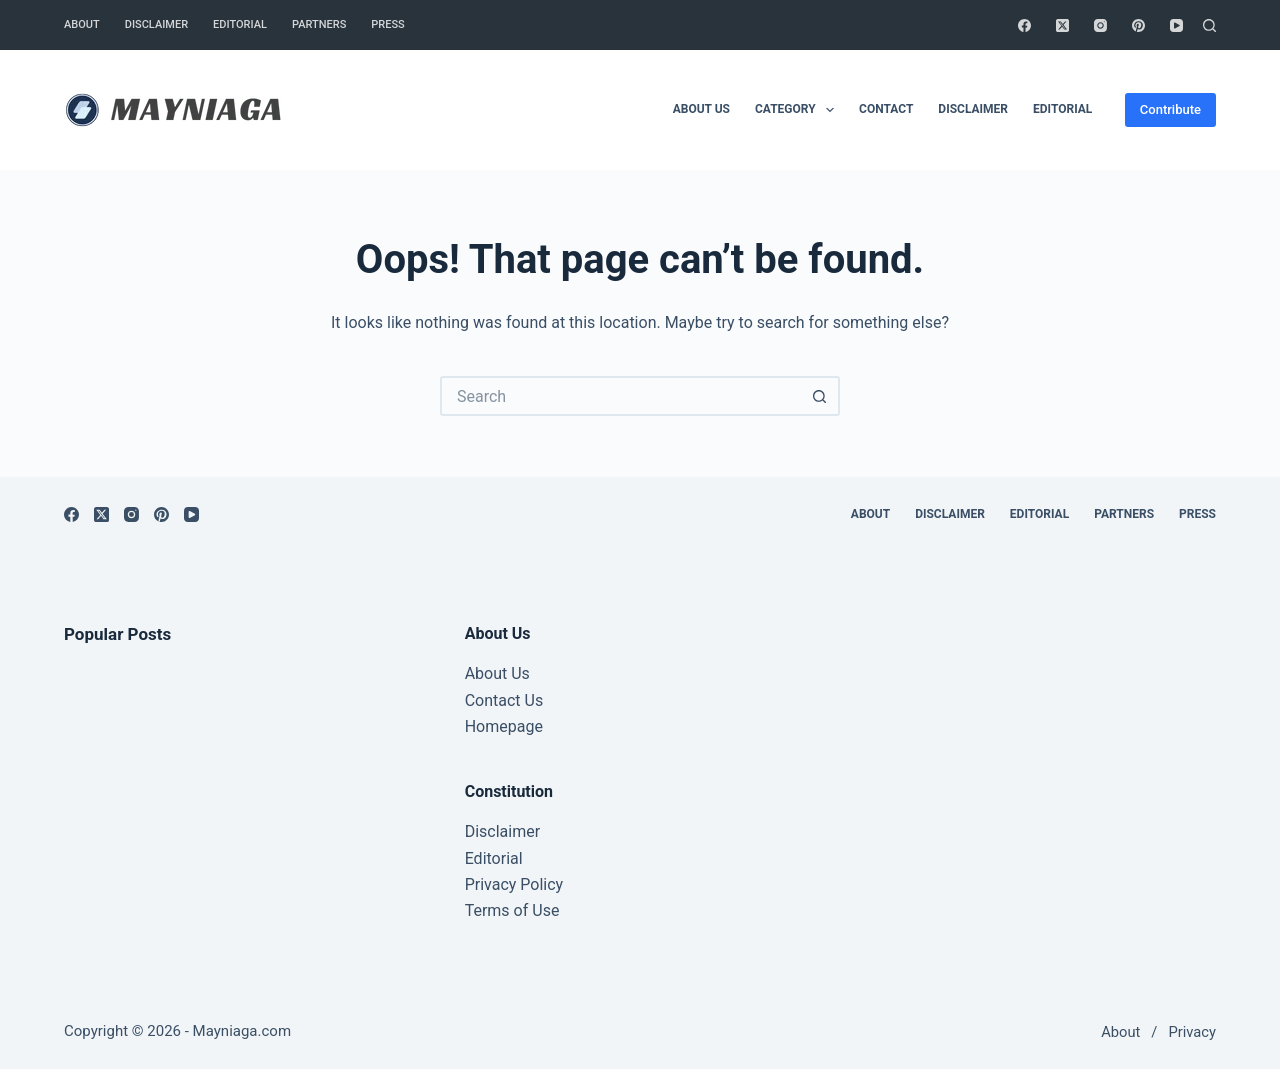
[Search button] (820, 396)
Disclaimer (502, 831)
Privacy (1192, 1032)
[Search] (1209, 25)
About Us (497, 673)
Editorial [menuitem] (240, 24)
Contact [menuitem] (886, 109)
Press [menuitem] (387, 24)
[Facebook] (1024, 25)
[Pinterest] (1138, 25)
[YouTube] (1176, 25)
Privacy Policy (514, 884)
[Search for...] (620, 396)
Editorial (494, 858)
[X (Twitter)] (1062, 25)
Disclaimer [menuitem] (156, 24)
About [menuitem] (82, 24)
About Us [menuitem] (701, 109)
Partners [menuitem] (319, 24)
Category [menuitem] (798, 110)
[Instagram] (1100, 25)
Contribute (1170, 109)
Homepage (504, 726)
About (1120, 1032)
